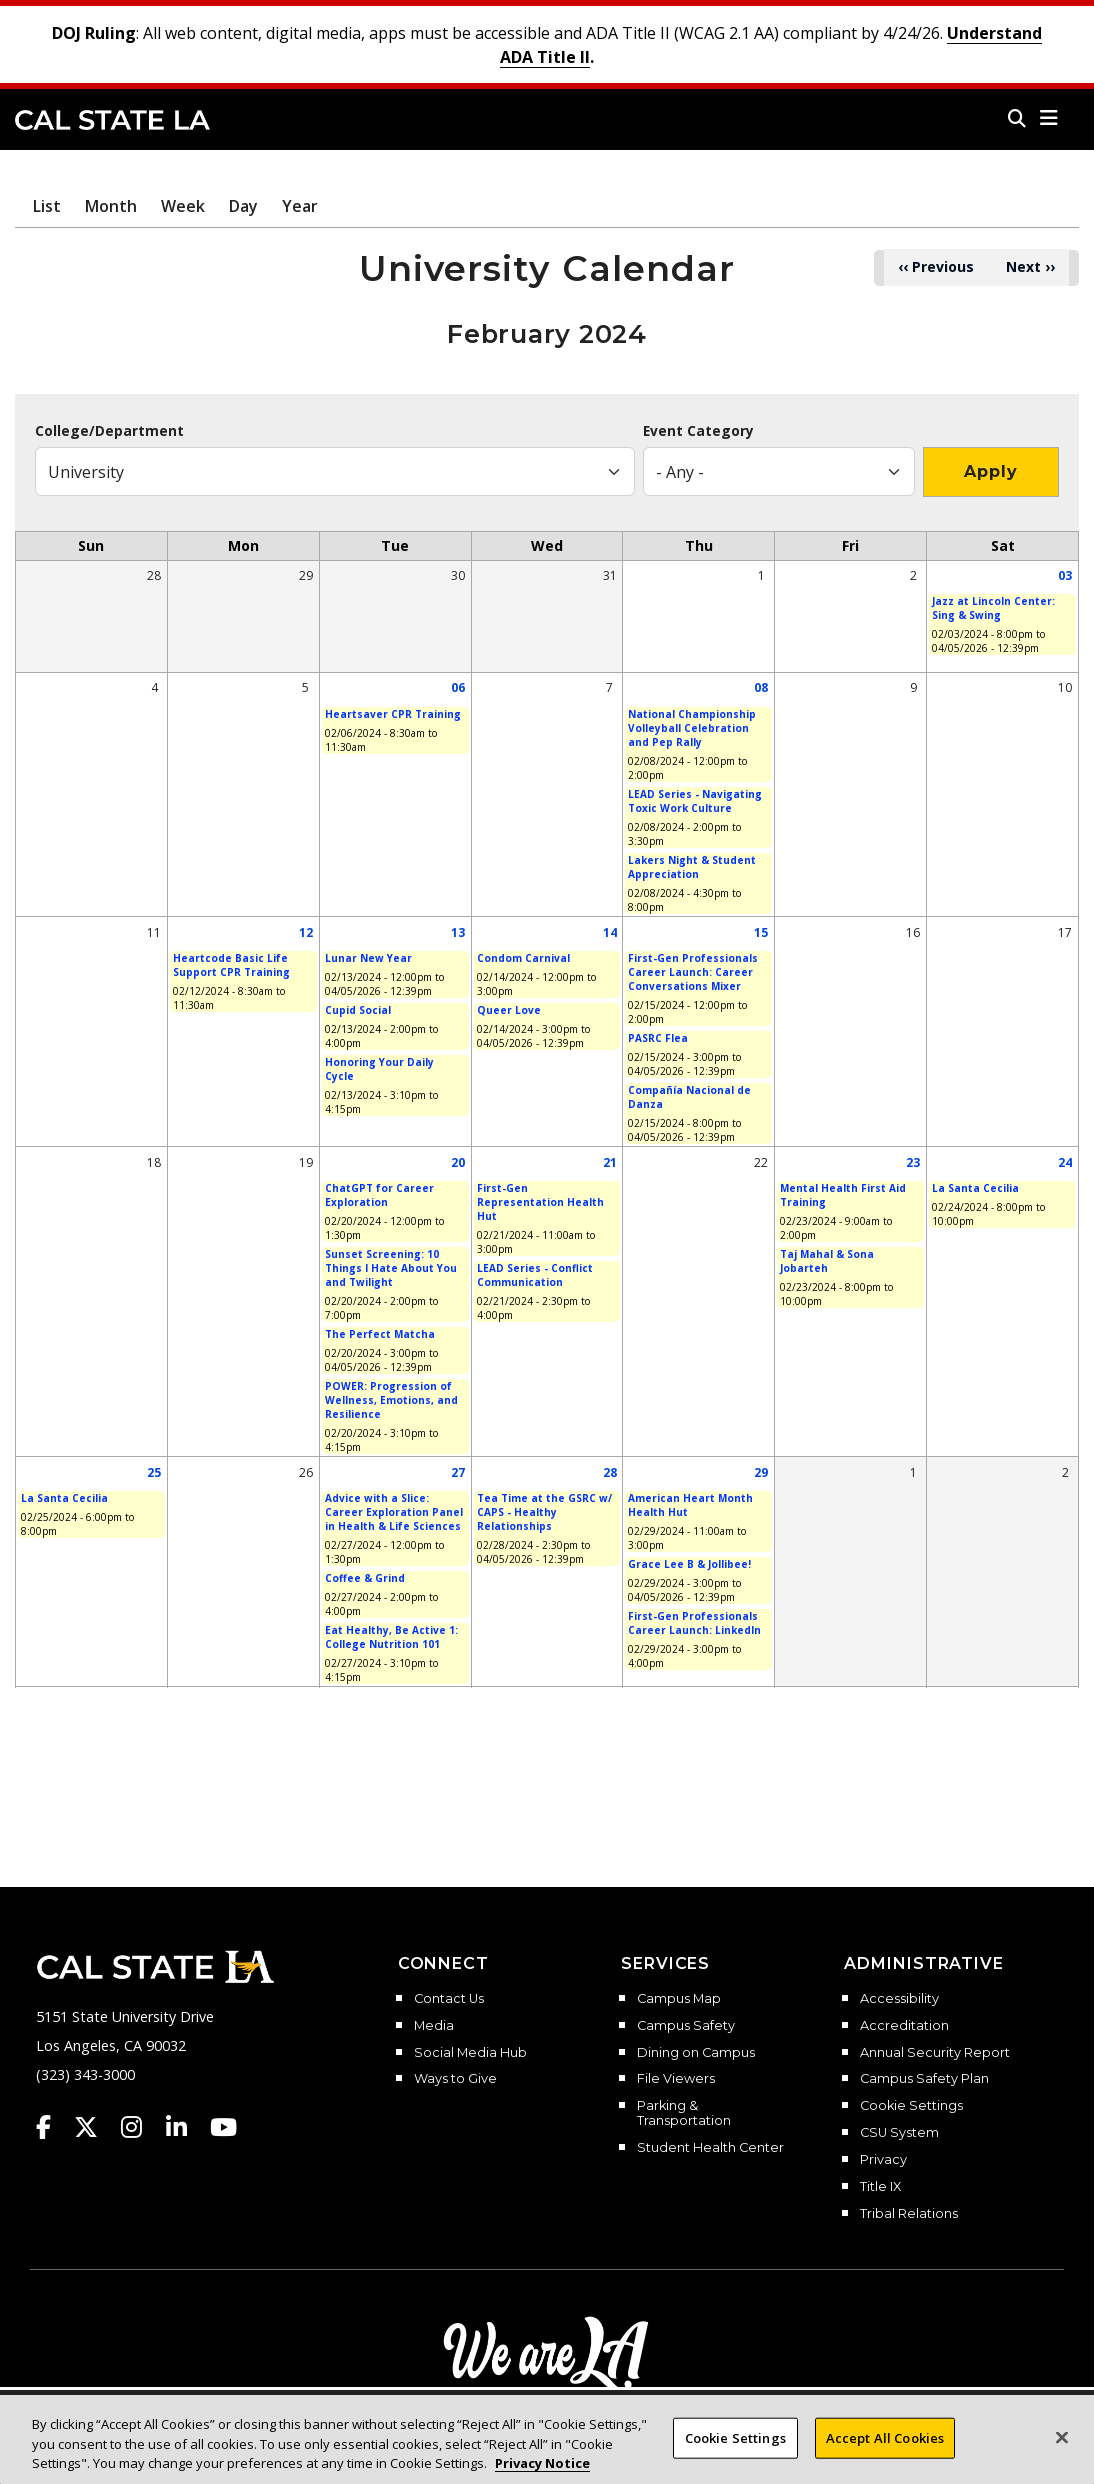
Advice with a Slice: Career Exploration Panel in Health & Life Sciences (394, 1512)
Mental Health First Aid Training (843, 1195)
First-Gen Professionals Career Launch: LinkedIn (694, 1623)
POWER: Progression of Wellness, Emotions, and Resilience (391, 1400)
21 (610, 1162)
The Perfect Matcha (380, 1334)
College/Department (109, 431)
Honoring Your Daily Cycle (379, 1069)
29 (761, 1472)
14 (610, 932)
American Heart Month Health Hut (690, 1505)
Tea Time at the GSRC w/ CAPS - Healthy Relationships (544, 1512)
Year (300, 206)
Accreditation (904, 2026)
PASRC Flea (658, 1038)
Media (434, 2026)
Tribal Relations (909, 2214)
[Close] (1062, 2453)
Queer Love (509, 1010)
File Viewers (676, 2079)
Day (243, 206)
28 (610, 1472)
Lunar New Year (368, 958)
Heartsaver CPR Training (393, 714)
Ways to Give (455, 2079)
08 (761, 687)
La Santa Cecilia (975, 1188)
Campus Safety (686, 2026)
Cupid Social (358, 1010)
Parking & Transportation (684, 2113)
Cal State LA (112, 120)
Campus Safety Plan (924, 2079)
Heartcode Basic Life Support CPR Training (231, 965)
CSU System (899, 2133)
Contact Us (449, 1999)
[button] (1049, 118)
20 (458, 1162)
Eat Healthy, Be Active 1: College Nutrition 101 (391, 1637)
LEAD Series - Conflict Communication (535, 1275)
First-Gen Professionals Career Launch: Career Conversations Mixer (693, 972)
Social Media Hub (470, 2053)
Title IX (880, 2187)
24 (1065, 1162)
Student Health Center (710, 2148)
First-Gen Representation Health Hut (540, 1202)
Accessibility (899, 1999)
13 (458, 932)
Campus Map (679, 1999)
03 (1065, 575)
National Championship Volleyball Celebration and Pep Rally (692, 728)
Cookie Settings (911, 2106)
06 (458, 687)
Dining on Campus (696, 2053)
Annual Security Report (935, 2053)
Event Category (698, 431)
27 (458, 1472)
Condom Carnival (523, 958)
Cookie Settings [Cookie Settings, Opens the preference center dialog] (735, 2453)
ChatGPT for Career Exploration (379, 1195)
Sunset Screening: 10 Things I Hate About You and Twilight (391, 1268)
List (47, 206)
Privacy (883, 2160)
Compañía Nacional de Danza (689, 1097)
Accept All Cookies (885, 2453)
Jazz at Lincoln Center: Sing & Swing (993, 608)
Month (111, 206)
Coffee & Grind (365, 1578)
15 (761, 932)
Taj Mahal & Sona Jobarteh (827, 1261)
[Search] (1017, 118)
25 (154, 1472)
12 (306, 932)
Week (183, 206)
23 (913, 1162)
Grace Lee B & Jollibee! (689, 1564)
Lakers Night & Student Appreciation (692, 867)
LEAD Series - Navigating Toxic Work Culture (695, 801)
